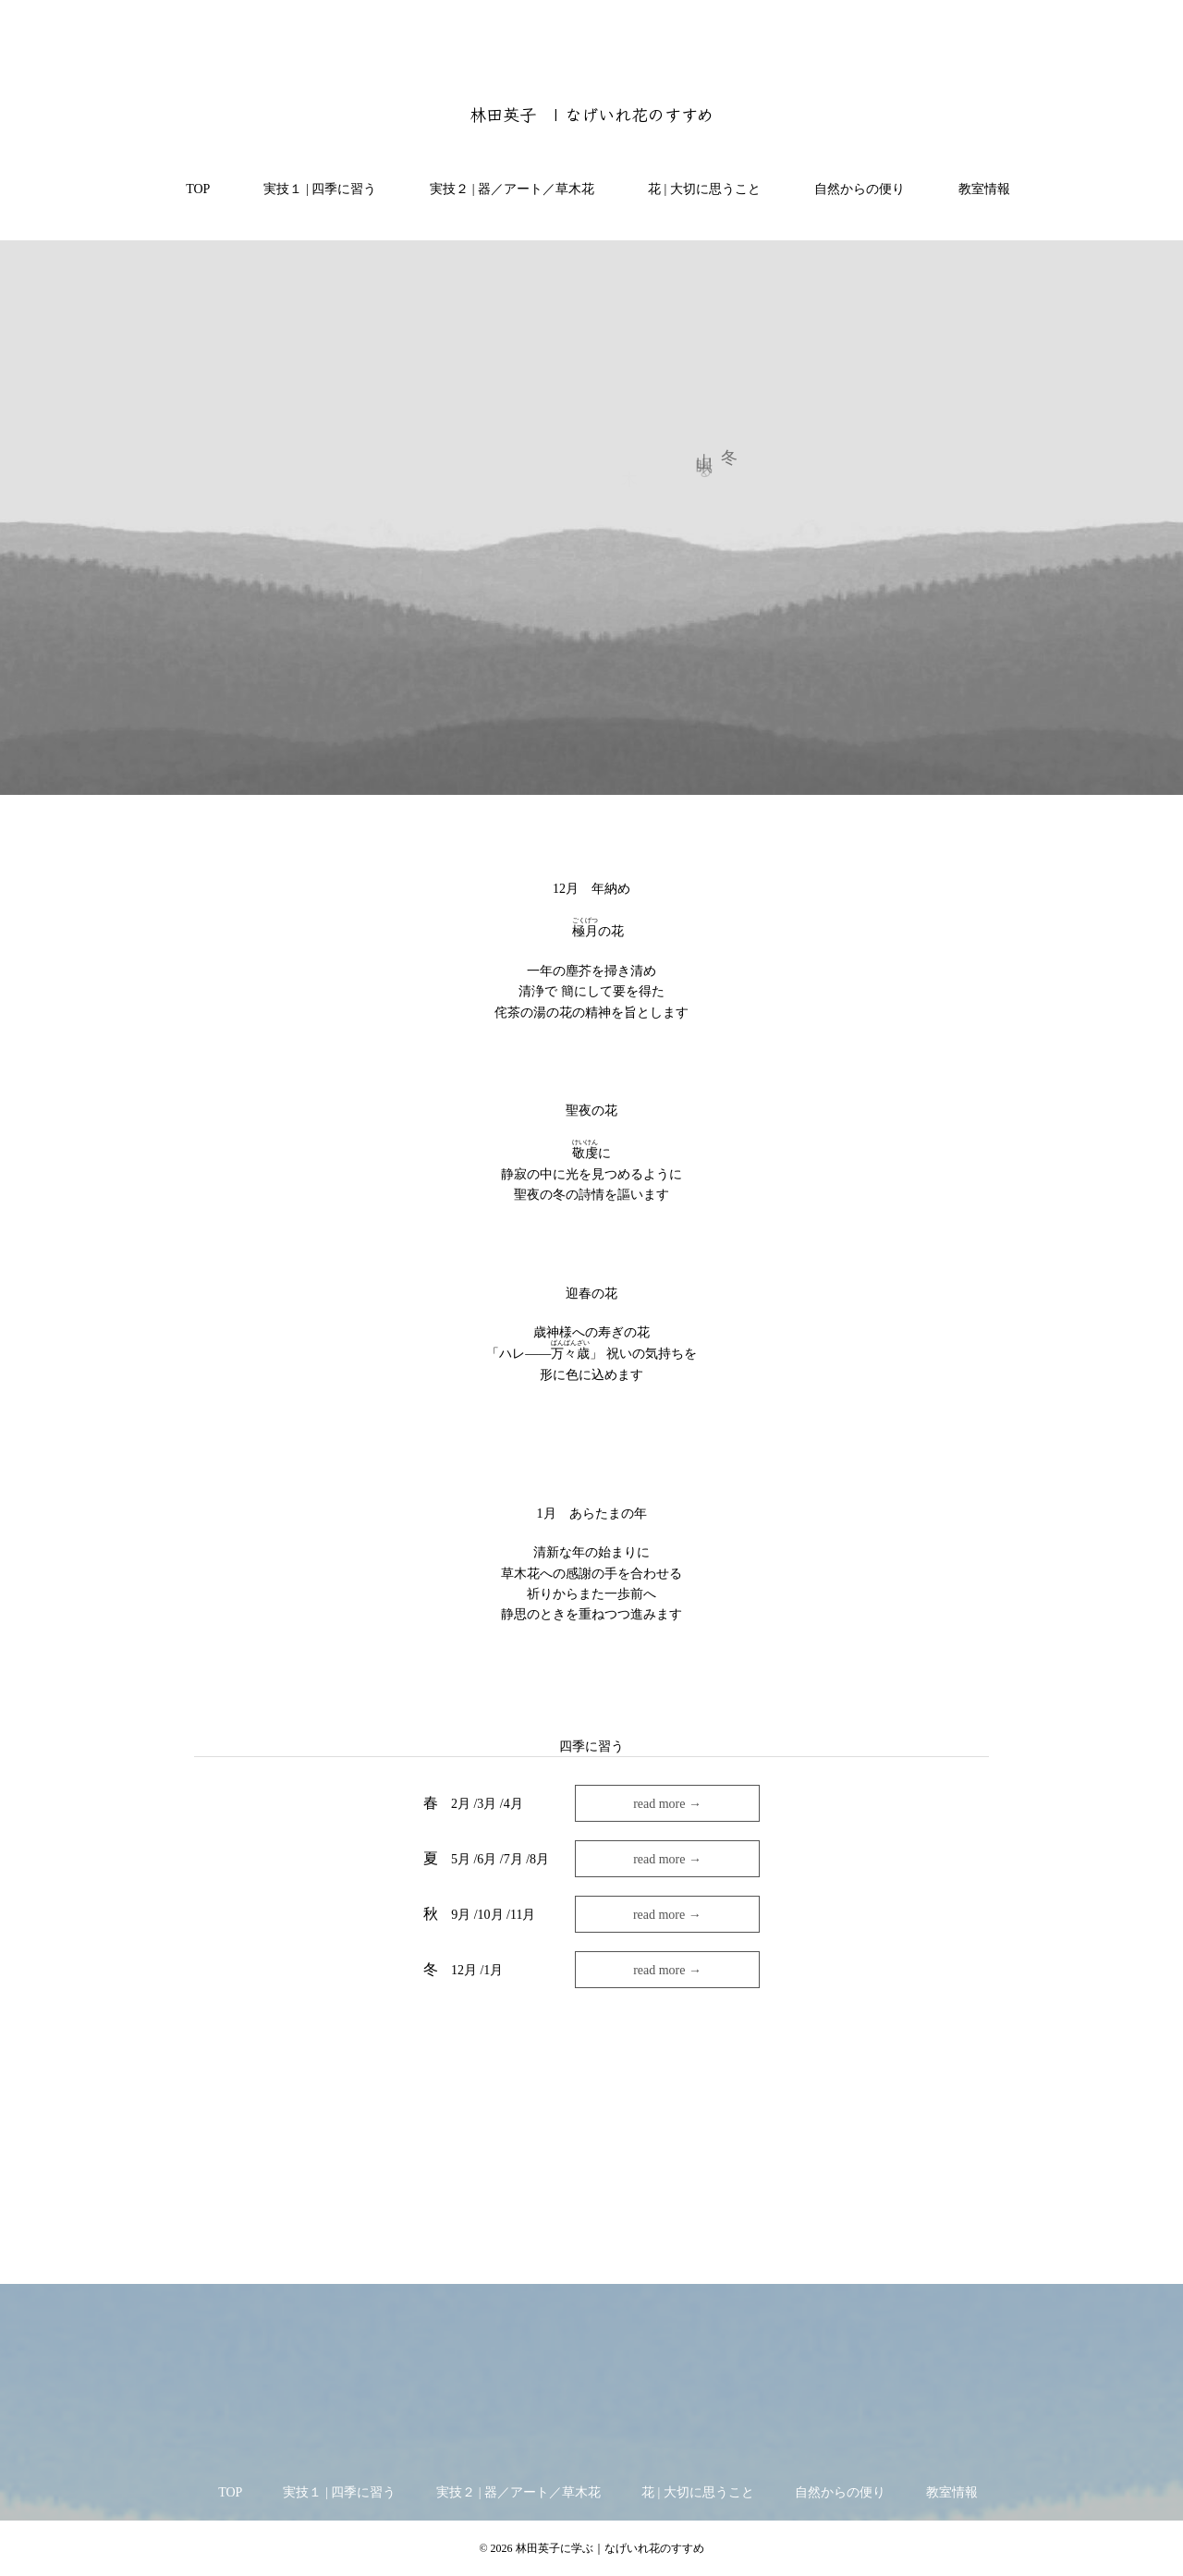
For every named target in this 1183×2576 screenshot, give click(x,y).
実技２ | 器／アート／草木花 (505, 189)
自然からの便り (853, 189)
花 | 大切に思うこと (698, 189)
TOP (191, 189)
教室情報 (977, 189)
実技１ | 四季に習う (313, 189)
